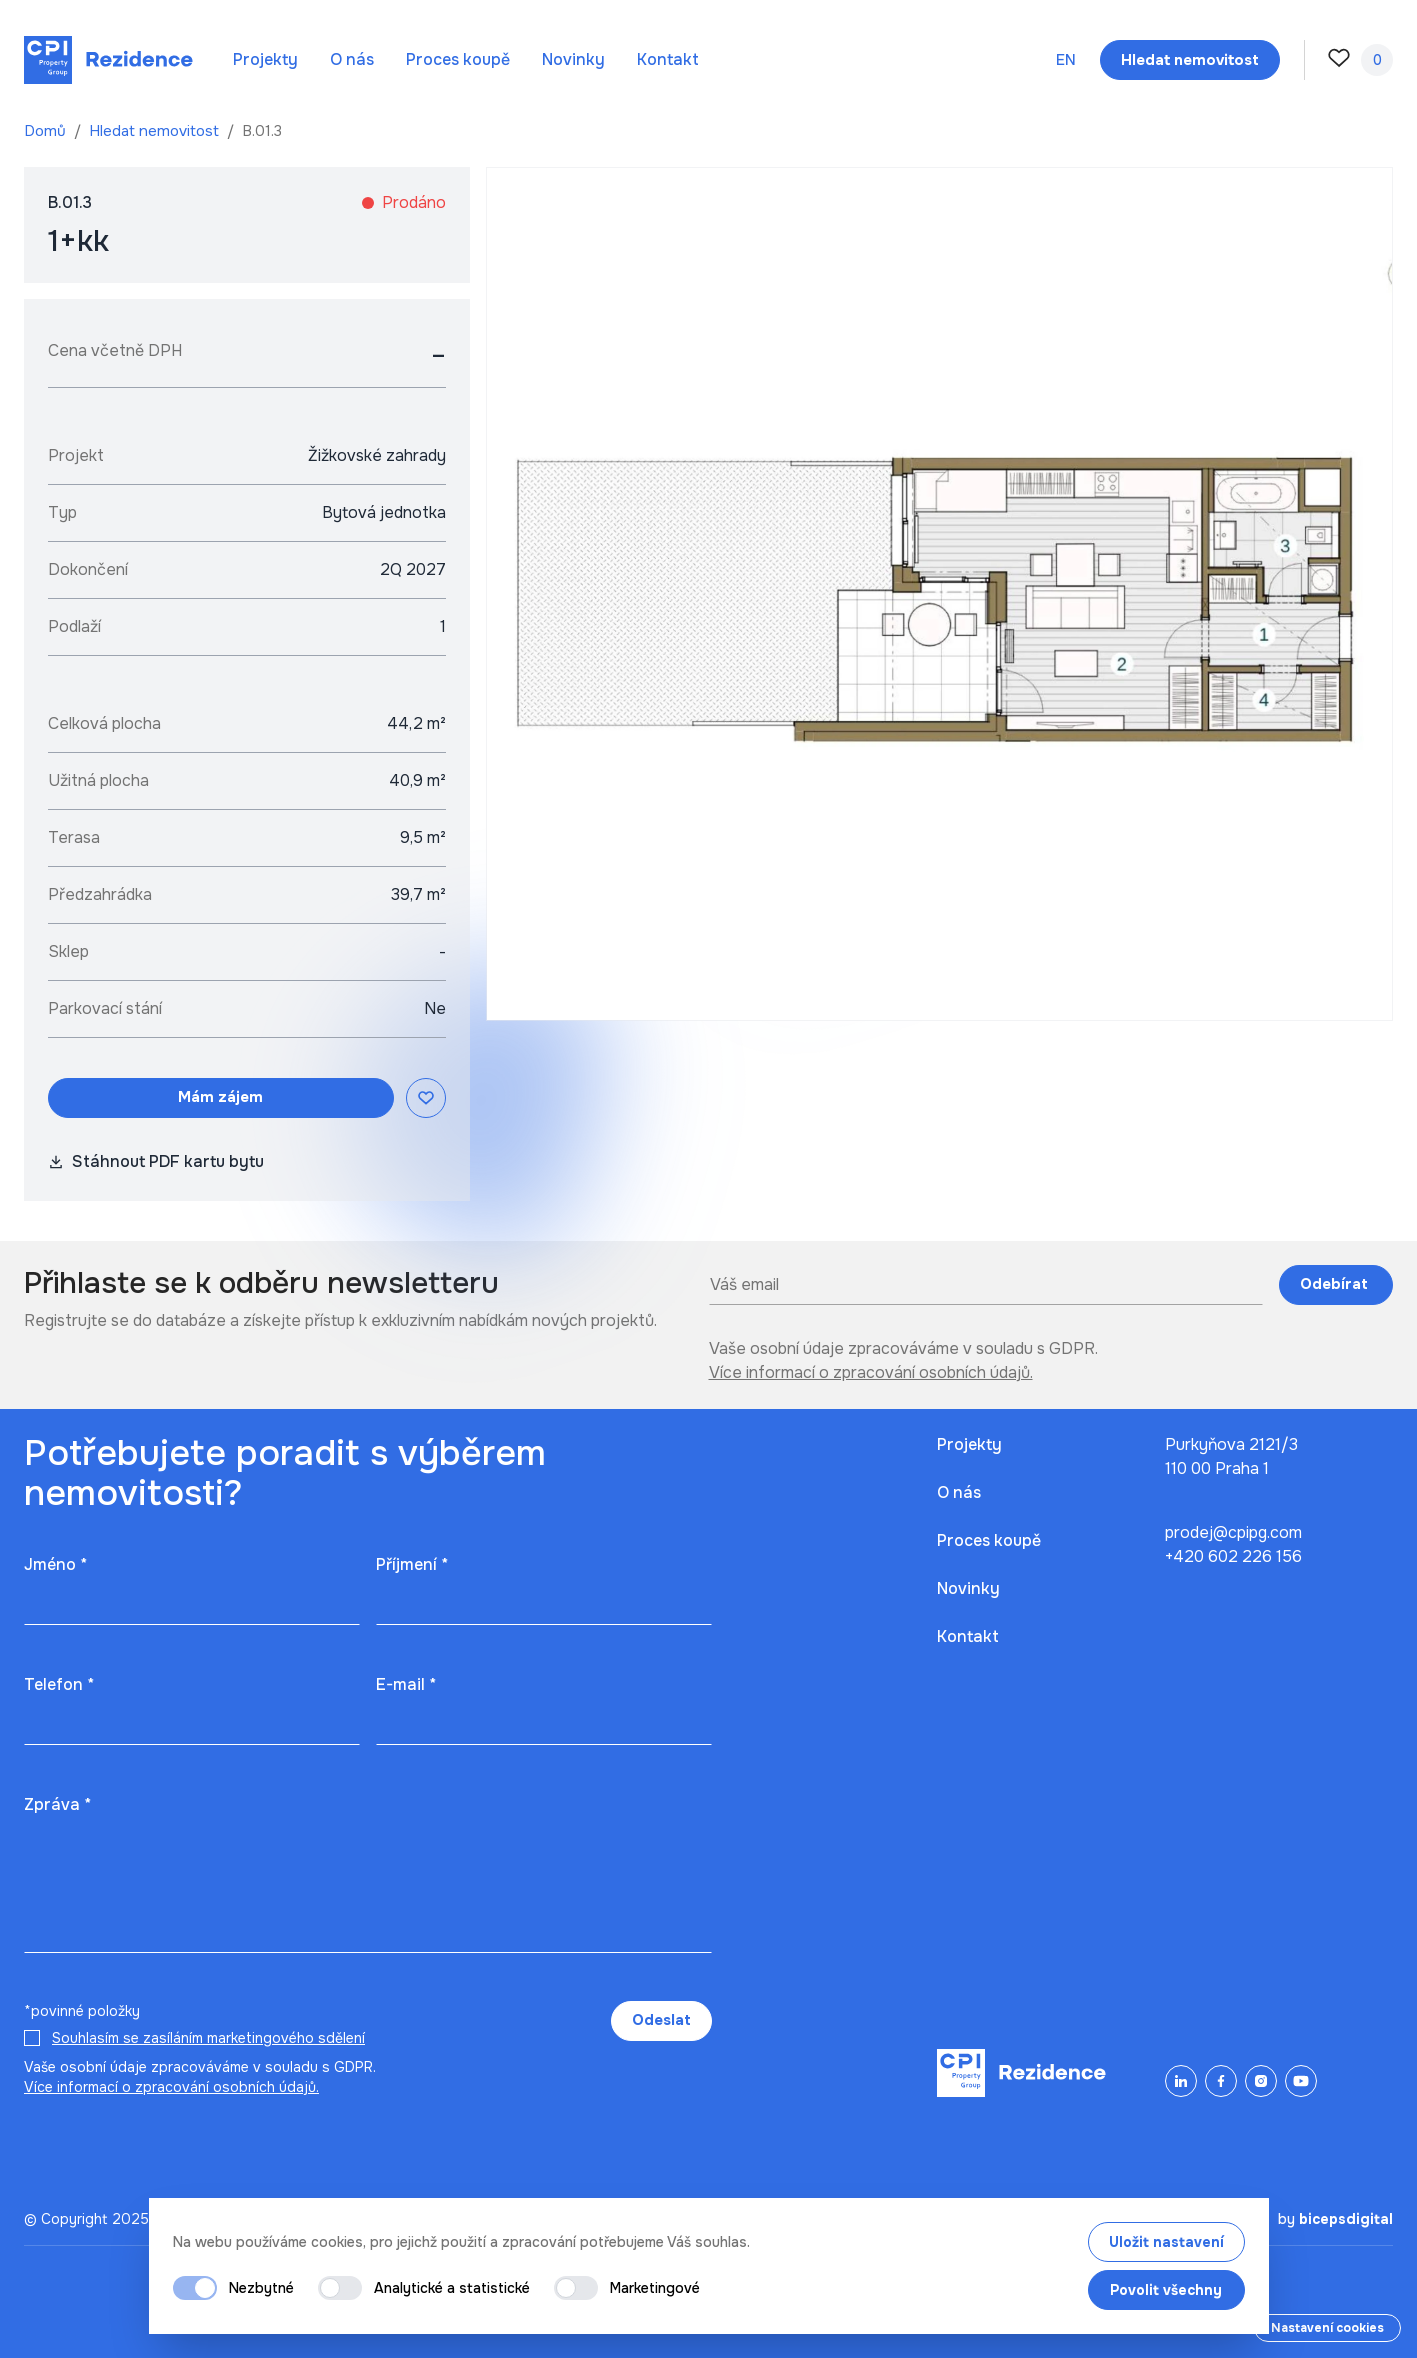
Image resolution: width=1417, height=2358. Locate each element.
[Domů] (108, 60)
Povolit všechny (1166, 2290)
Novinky (573, 59)
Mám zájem (220, 1097)
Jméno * (55, 1564)
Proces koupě (458, 59)
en (1066, 60)
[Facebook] (1221, 2081)
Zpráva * (57, 1804)
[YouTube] (1301, 2081)
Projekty (265, 59)
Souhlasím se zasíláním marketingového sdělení (208, 2038)
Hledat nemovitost (156, 131)
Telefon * (59, 1684)
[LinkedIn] (1181, 2081)
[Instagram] (1261, 2081)
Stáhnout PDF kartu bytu (156, 1161)
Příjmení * (412, 1564)
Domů (47, 131)
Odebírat (1336, 1284)
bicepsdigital (1346, 2219)
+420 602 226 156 (1233, 1556)
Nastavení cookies (1327, 2328)
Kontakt (668, 59)
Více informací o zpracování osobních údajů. (871, 1372)
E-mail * (406, 1684)
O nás (352, 59)
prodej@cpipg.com (1233, 1532)
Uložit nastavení (1166, 2242)
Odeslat (661, 2020)
